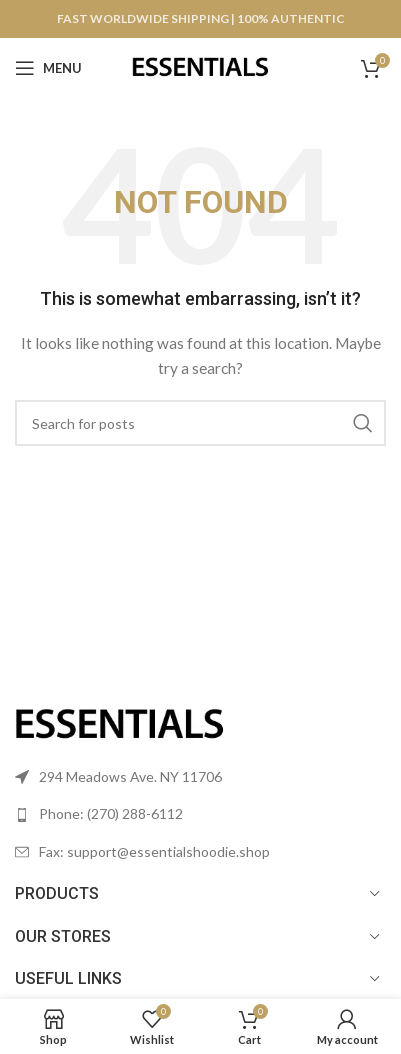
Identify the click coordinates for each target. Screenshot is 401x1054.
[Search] (200, 423)
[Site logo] (201, 66)
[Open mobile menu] (48, 68)
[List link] (200, 814)
